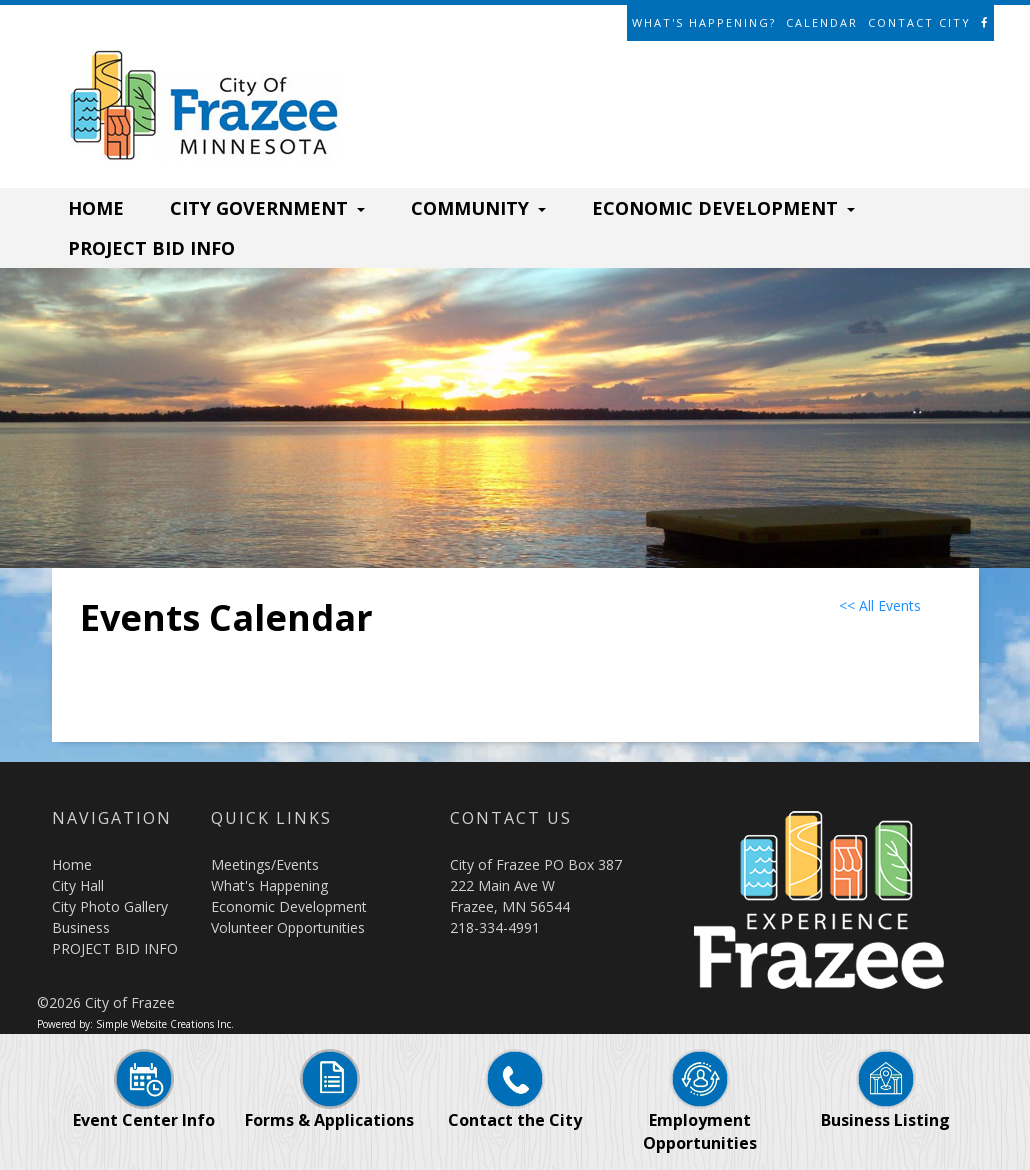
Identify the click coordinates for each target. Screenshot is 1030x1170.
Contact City (919, 22)
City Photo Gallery (110, 906)
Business (81, 927)
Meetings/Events (265, 864)
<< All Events (880, 605)
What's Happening (269, 885)
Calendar (822, 22)
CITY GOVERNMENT (267, 208)
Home (72, 864)
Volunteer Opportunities (288, 927)
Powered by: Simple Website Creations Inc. (135, 1024)
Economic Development (289, 906)
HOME (96, 208)
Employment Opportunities (700, 1111)
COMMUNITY (478, 208)
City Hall (78, 885)
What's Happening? (704, 22)
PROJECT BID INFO (151, 248)
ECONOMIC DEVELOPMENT (723, 208)
